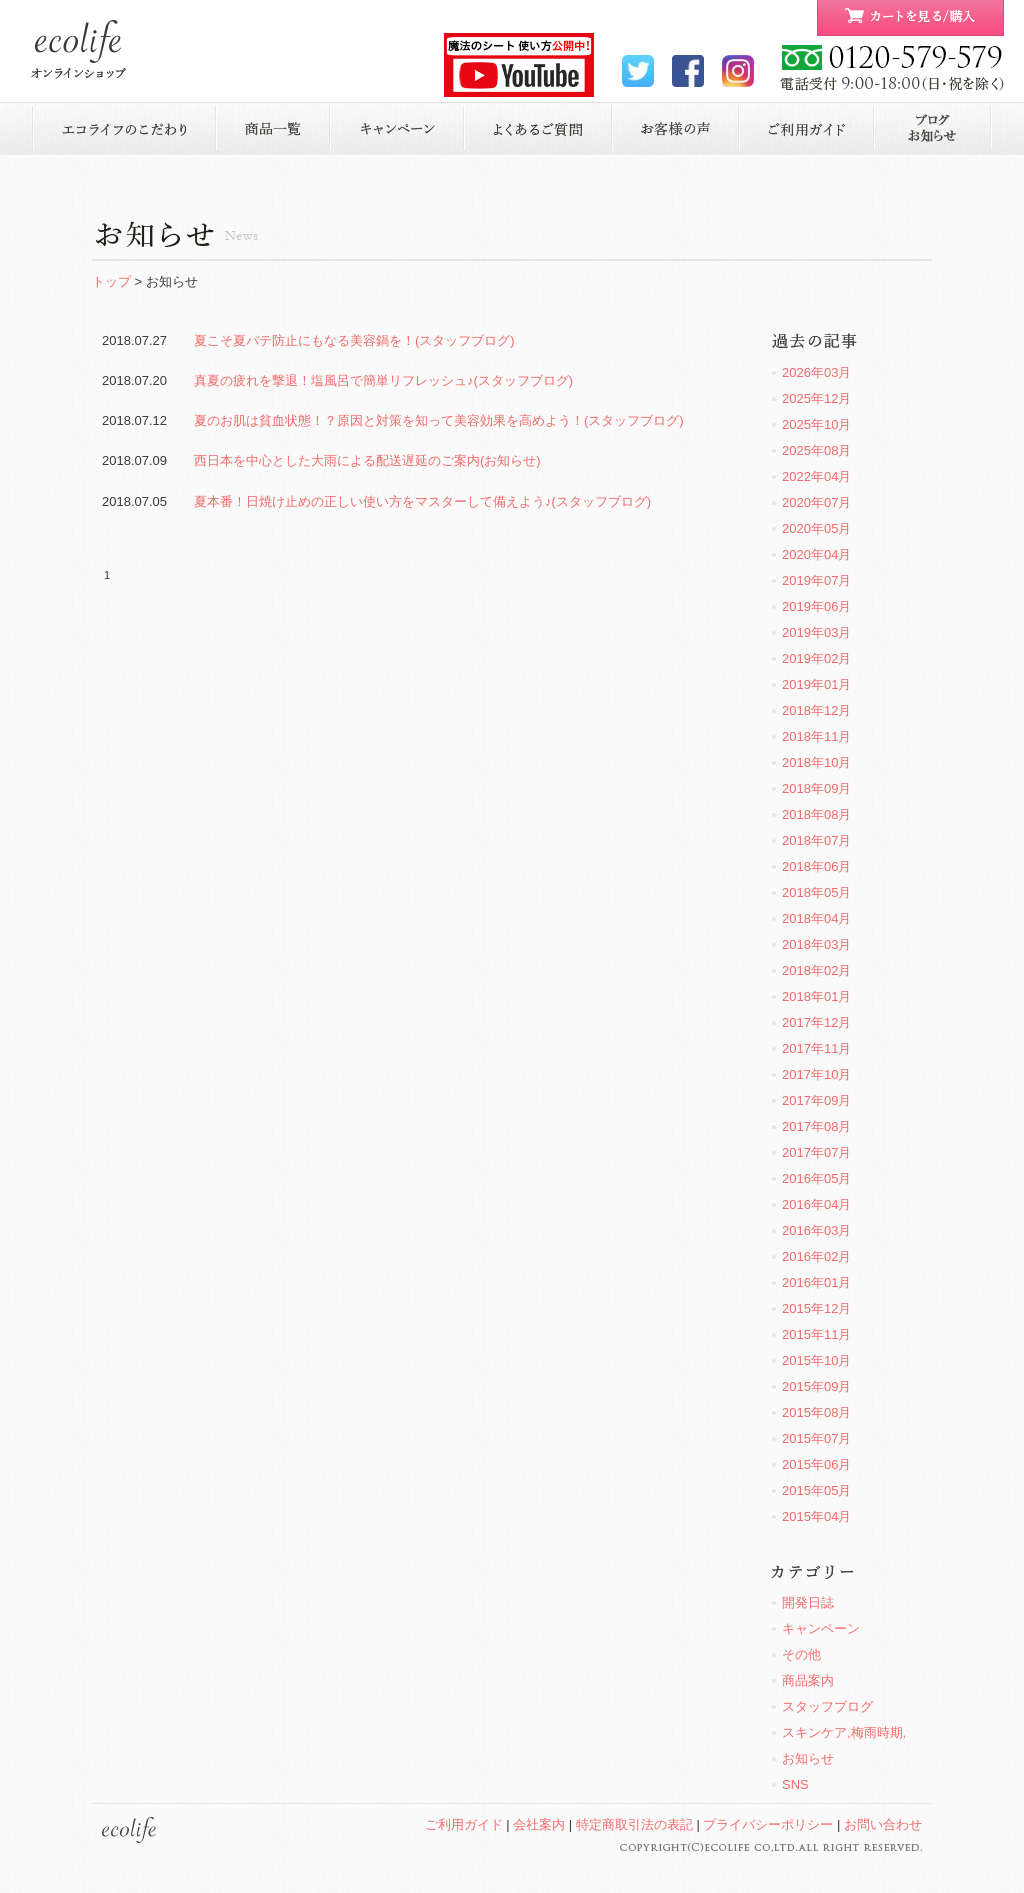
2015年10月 (816, 1360)
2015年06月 (816, 1464)
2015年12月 (816, 1308)
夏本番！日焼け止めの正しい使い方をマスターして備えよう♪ (422, 501)
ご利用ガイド (806, 128)
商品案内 (808, 1680)
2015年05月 (816, 1490)
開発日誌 (808, 1602)
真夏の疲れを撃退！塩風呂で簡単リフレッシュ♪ (383, 380)
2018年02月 (816, 970)
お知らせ (933, 128)
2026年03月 (816, 372)
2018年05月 (816, 892)
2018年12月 (816, 710)
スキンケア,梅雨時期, (844, 1732)
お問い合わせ (883, 1824)
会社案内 (539, 1824)
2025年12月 (816, 398)
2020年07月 (816, 502)
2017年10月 (816, 1074)
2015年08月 (816, 1412)
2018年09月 (816, 788)
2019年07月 (816, 580)
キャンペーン (397, 128)
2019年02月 (816, 658)
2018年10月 (816, 762)
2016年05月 (816, 1178)
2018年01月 (816, 996)
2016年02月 (816, 1256)
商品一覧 (273, 128)
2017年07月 (816, 1152)
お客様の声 (675, 128)
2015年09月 (816, 1386)
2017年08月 (816, 1126)
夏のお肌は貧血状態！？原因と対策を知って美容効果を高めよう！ (439, 420)
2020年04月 (816, 554)
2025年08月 (816, 450)
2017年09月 (816, 1100)
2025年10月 (816, 424)
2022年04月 (816, 476)
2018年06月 (816, 866)
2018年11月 (816, 736)
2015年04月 (816, 1516)
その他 (801, 1654)
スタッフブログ (827, 1706)
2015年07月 (816, 1438)
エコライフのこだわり (124, 128)
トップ (111, 281)
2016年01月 (816, 1282)
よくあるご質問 (538, 128)
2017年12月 (816, 1022)
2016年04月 (816, 1204)
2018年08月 (816, 814)
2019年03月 (816, 632)
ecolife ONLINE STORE (78, 49)
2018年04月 (816, 918)
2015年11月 (816, 1334)
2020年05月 (816, 528)
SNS (795, 1784)
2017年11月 (816, 1048)
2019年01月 (816, 684)
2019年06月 (816, 606)
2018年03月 (816, 944)
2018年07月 (816, 840)
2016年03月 (816, 1230)
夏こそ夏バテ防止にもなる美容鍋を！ (354, 340)
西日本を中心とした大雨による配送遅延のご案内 (367, 460)
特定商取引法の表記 (634, 1824)
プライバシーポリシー (768, 1824)
